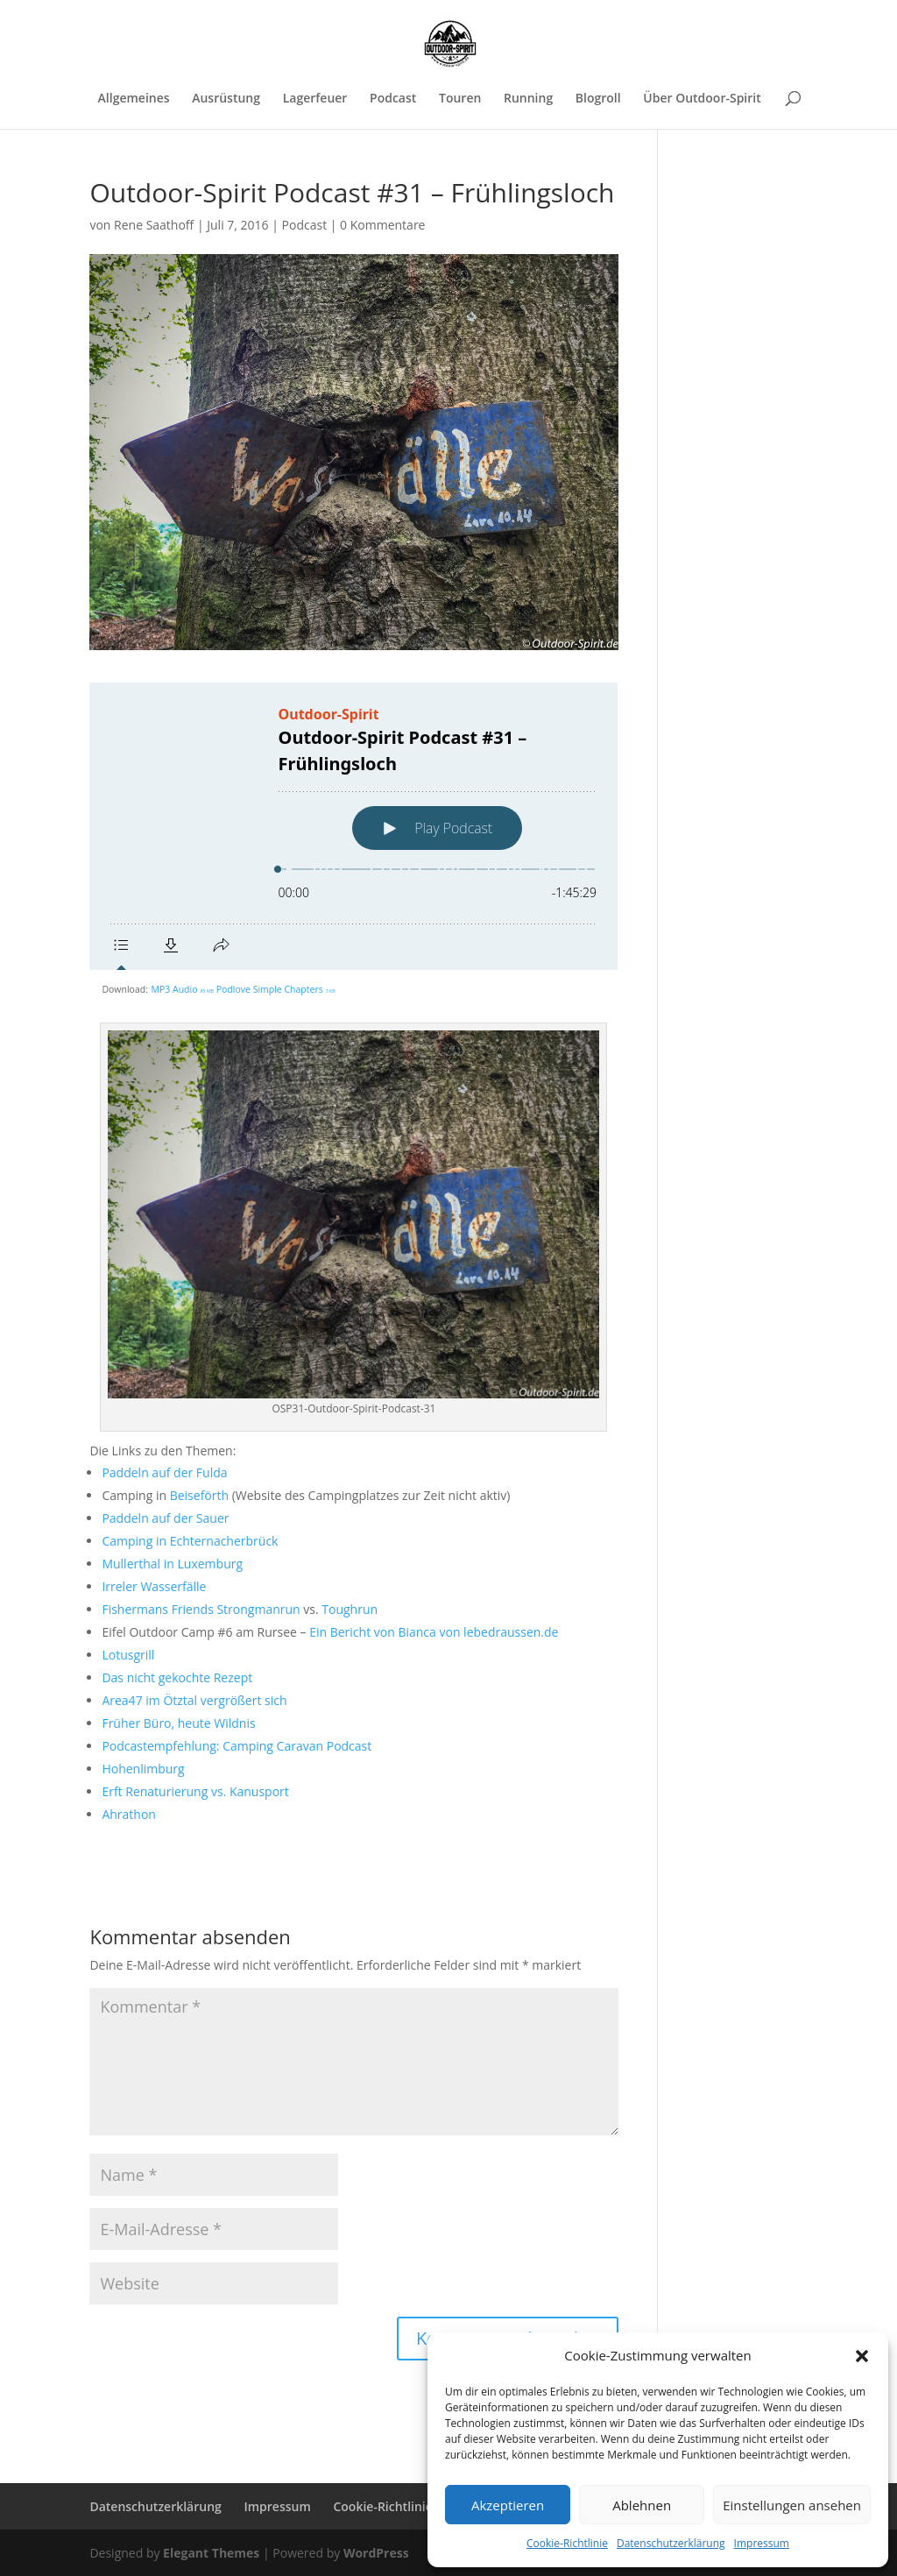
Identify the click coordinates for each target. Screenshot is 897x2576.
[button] (862, 2356)
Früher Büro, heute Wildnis (178, 1722)
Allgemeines (134, 99)
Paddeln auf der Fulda (164, 1471)
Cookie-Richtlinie (567, 2543)
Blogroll (598, 99)
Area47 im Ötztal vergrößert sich (194, 1699)
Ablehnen (641, 2505)
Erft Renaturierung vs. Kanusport (195, 1790)
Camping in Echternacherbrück (190, 1540)
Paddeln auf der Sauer (165, 1517)
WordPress (376, 2552)
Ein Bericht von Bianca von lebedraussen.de (433, 1631)
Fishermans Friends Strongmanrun (201, 1608)
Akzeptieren (507, 2505)
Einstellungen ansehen (792, 2505)
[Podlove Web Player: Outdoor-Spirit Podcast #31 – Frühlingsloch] (353, 826)
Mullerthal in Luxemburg (172, 1562)
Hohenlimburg (143, 1767)
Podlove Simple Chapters (275, 988)
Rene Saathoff (154, 224)
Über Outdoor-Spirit (701, 99)
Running (528, 99)
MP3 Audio (183, 988)
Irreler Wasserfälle (154, 1585)
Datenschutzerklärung (671, 2543)
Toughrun (349, 1608)
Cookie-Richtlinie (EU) (396, 2505)
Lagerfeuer (315, 99)
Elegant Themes (211, 2552)
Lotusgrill (128, 1653)
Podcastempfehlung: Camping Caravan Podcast (236, 1745)
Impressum (761, 2543)
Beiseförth (199, 1494)
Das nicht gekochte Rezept (177, 1676)
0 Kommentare (382, 224)
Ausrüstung (226, 99)
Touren (460, 99)
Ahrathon (129, 1813)
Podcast (393, 99)
